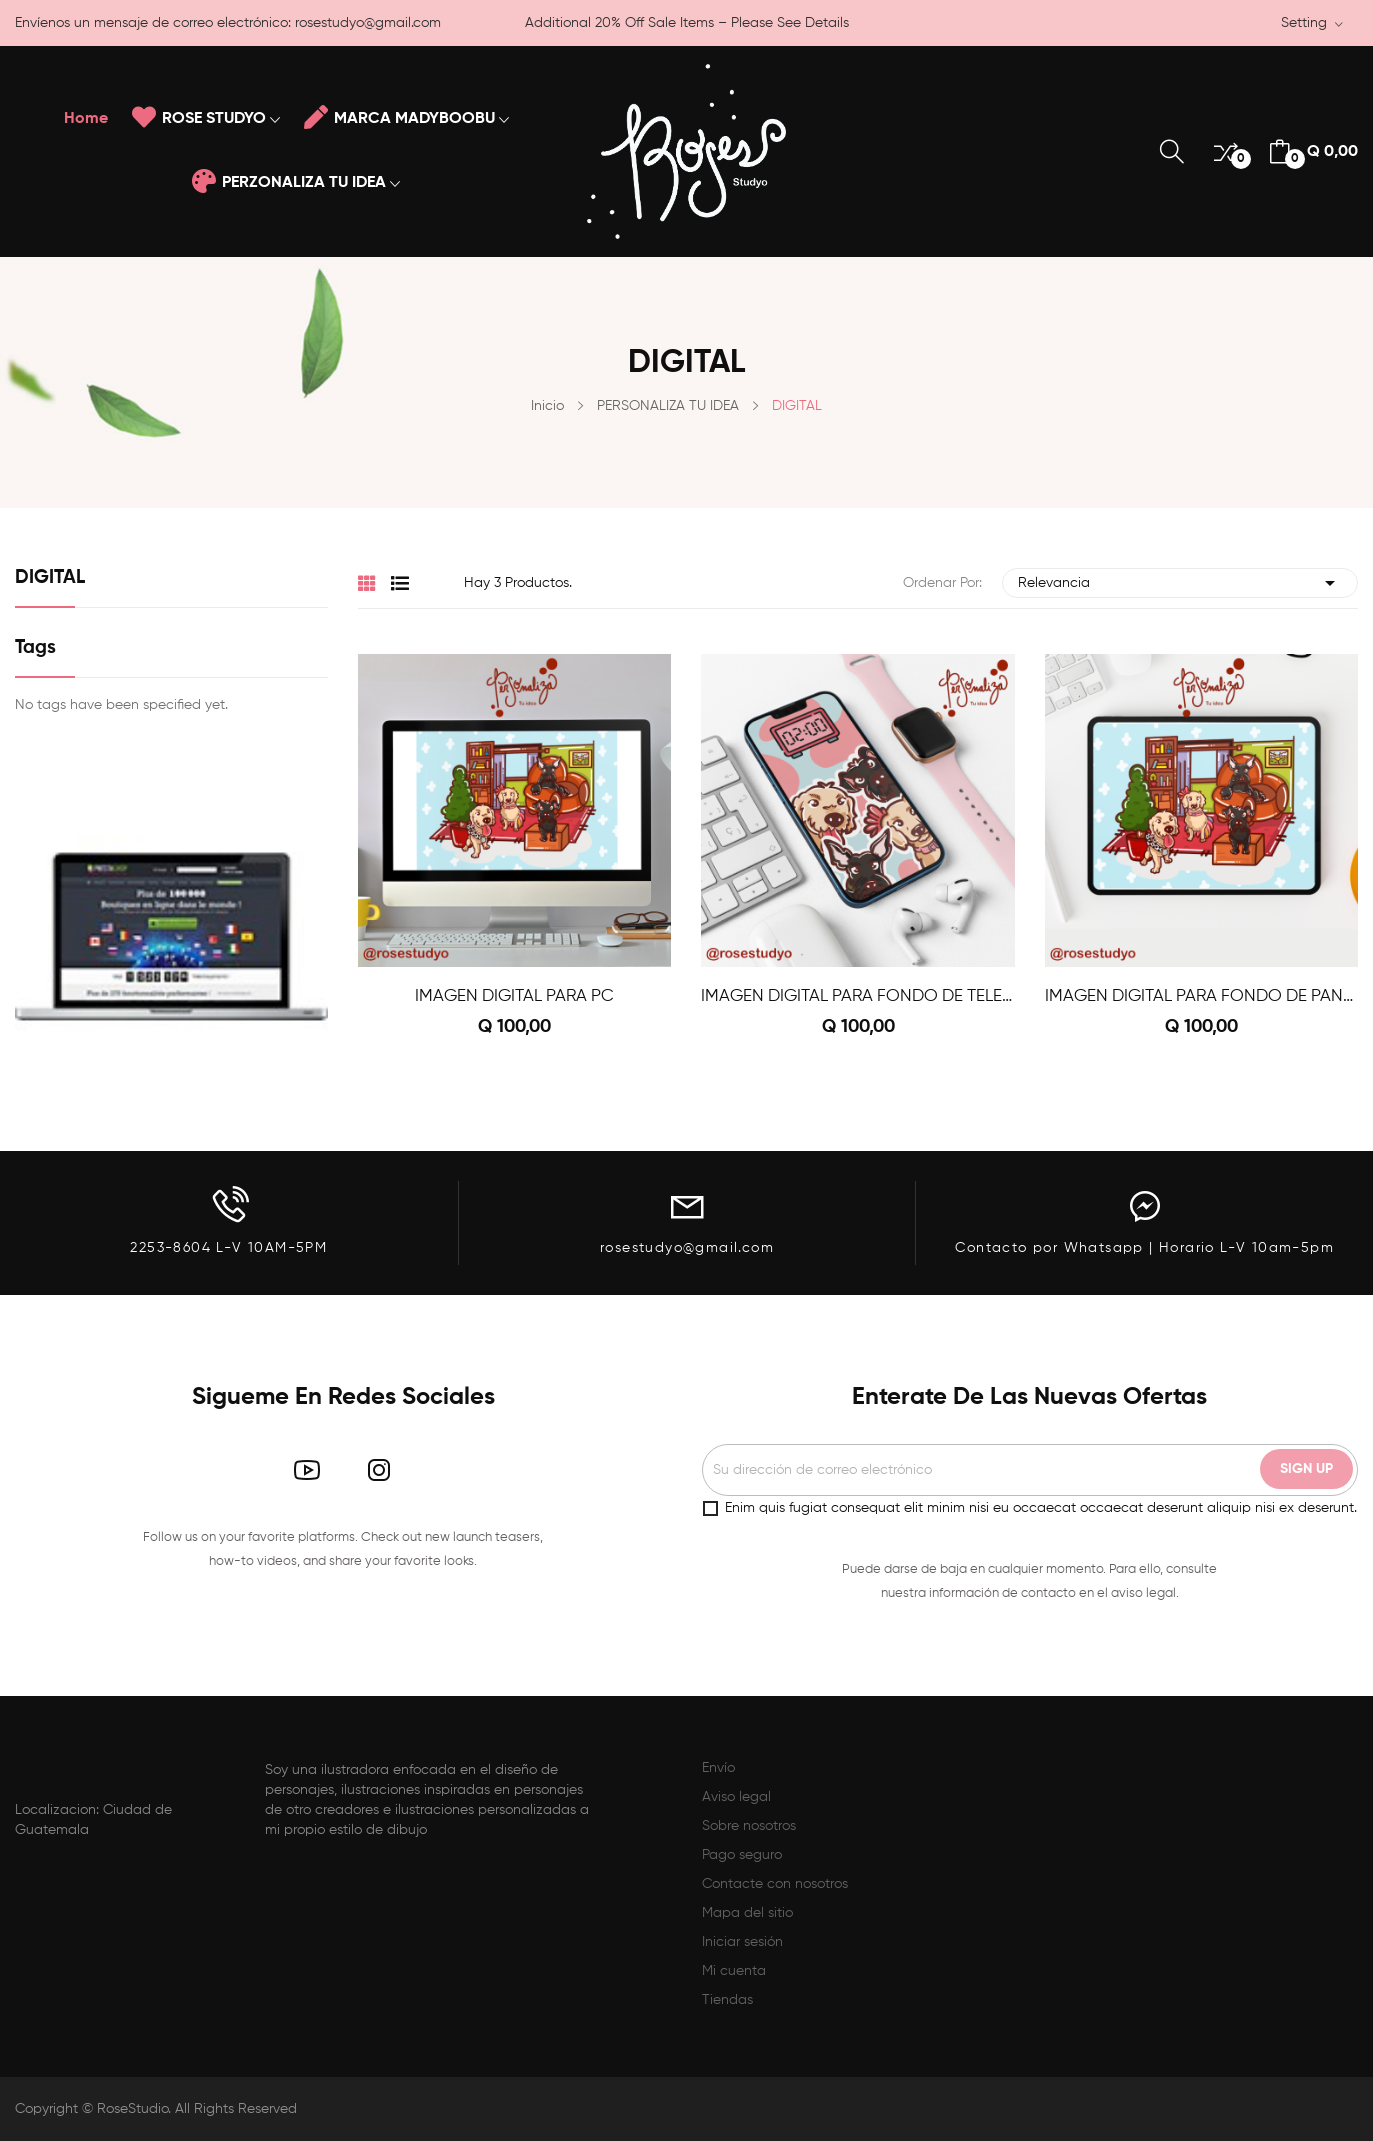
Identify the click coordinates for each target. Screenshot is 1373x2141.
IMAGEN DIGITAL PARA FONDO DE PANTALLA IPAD (1201, 996)
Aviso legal (736, 1797)
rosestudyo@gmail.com (368, 23)
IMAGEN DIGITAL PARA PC (514, 996)
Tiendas (727, 2000)
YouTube (307, 1470)
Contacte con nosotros (775, 1884)
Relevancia (1180, 583)
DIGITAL (50, 577)
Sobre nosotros (749, 1826)
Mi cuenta (734, 1971)
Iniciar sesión (742, 1942)
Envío (718, 1768)
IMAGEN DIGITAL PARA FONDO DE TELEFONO (857, 996)
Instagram (379, 1470)
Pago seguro (742, 1855)
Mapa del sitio (747, 1913)
